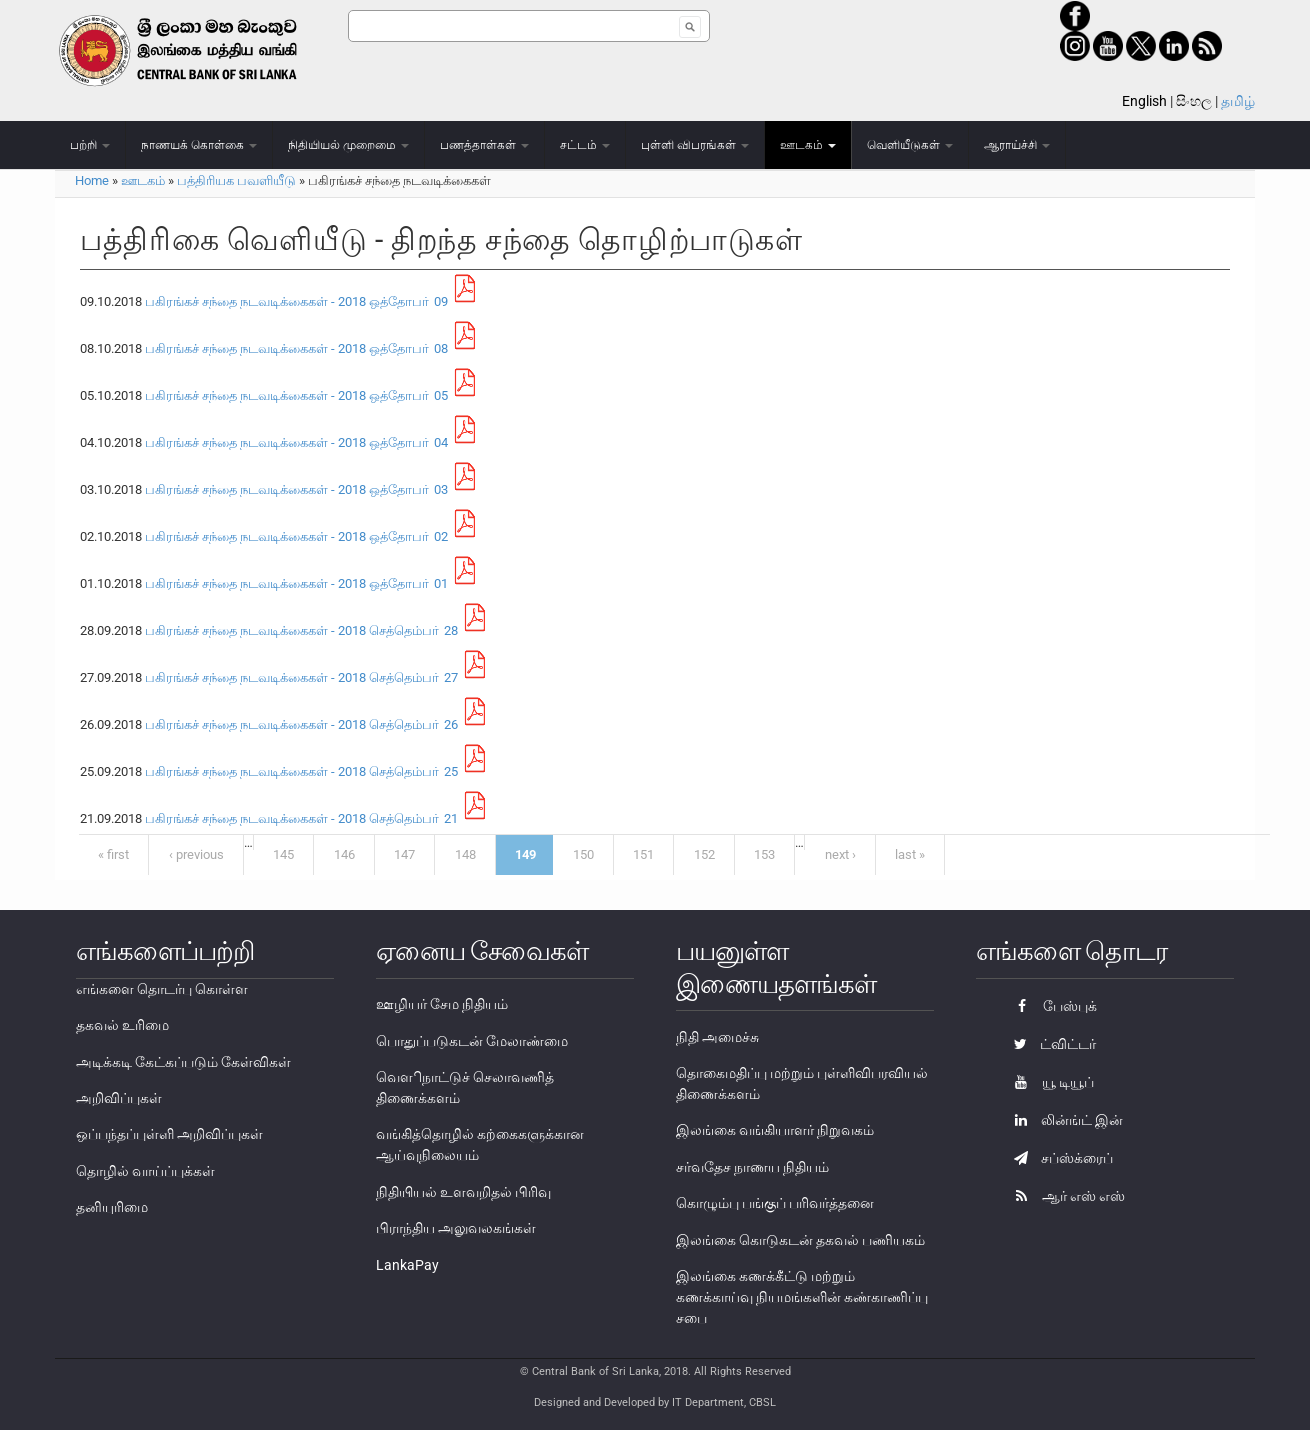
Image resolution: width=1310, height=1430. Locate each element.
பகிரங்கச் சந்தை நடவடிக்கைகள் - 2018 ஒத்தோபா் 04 (296, 442)
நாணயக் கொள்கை (199, 145)
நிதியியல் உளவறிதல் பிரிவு (463, 1192)
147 (404, 854)
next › (840, 854)
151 (643, 854)
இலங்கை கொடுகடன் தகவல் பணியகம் (800, 1240)
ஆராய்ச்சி (1017, 145)
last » (910, 854)
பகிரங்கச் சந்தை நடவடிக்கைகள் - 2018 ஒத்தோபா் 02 (296, 536)
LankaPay (407, 1265)
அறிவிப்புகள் (119, 1098)
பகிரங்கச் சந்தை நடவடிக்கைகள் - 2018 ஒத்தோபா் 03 (296, 489)
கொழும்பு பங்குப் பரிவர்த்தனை (775, 1203)
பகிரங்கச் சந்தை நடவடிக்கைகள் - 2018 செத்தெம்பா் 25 (301, 771)
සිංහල (1194, 101)
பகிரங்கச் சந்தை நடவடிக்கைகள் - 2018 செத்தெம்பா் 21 (301, 818)
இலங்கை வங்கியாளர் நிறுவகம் (775, 1130)
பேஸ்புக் (1050, 1006)
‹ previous (196, 854)
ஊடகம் (808, 145)
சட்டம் (585, 145)
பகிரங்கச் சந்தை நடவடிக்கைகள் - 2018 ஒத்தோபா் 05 (296, 395)
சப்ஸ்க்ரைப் (1058, 1158)
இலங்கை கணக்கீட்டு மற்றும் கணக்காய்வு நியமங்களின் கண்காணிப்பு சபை (802, 1297)
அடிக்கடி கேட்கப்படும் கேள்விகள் (183, 1062)
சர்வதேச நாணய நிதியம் (752, 1167)
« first (113, 854)
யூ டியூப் (1049, 1082)
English (1144, 101)
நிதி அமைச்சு (717, 1037)
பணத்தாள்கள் (484, 145)
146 (344, 854)
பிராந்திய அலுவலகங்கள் (456, 1228)
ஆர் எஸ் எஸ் (1064, 1196)
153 (764, 854)
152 (704, 854)
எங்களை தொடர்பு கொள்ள (162, 989)
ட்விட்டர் (1050, 1044)
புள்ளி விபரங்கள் (695, 145)
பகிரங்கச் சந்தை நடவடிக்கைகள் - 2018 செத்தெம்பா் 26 (301, 724)
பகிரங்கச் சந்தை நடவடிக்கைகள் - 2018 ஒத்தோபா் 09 (296, 301)
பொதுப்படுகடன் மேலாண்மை (472, 1041)
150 (583, 854)
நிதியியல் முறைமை (348, 145)
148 (465, 854)
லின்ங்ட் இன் (1063, 1120)
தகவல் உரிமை (122, 1025)
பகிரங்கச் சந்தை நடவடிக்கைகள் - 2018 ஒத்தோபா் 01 (296, 583)
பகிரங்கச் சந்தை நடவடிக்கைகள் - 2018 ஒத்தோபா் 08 (296, 348)
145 (283, 854)
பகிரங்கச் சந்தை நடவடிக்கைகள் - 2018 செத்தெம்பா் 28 (301, 630)
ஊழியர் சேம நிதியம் (442, 1004)
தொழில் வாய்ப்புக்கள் (145, 1171)
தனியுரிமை (112, 1207)
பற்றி (90, 145)
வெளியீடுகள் (910, 145)
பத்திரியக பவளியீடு (236, 180)
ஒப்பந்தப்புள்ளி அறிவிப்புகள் (169, 1134)
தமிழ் (1238, 101)
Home (92, 180)
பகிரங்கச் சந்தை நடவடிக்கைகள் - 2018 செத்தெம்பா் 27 (301, 677)
